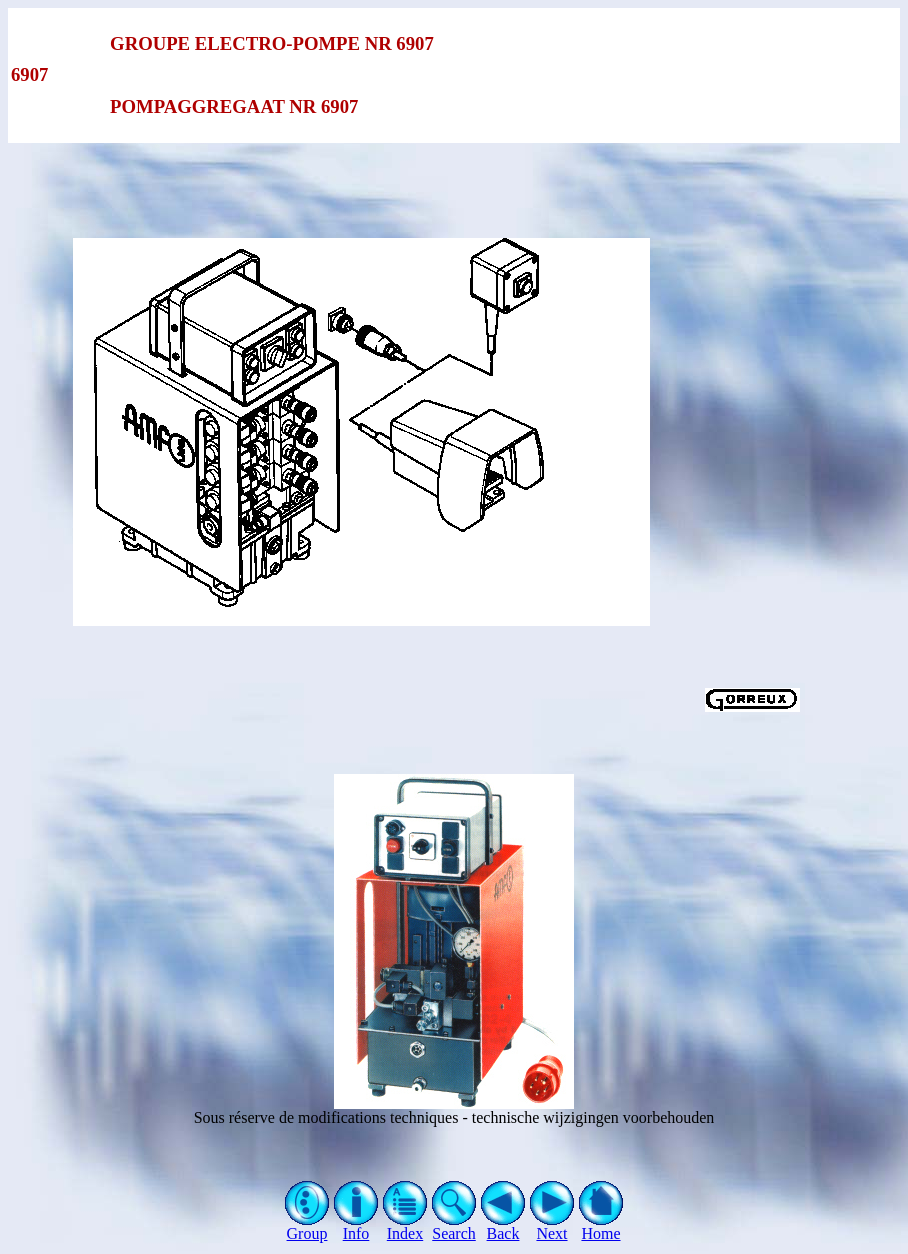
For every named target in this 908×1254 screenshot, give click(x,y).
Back (503, 1226)
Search (454, 1226)
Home (601, 1226)
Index (405, 1226)
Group (307, 1226)
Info (356, 1226)
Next (552, 1226)
